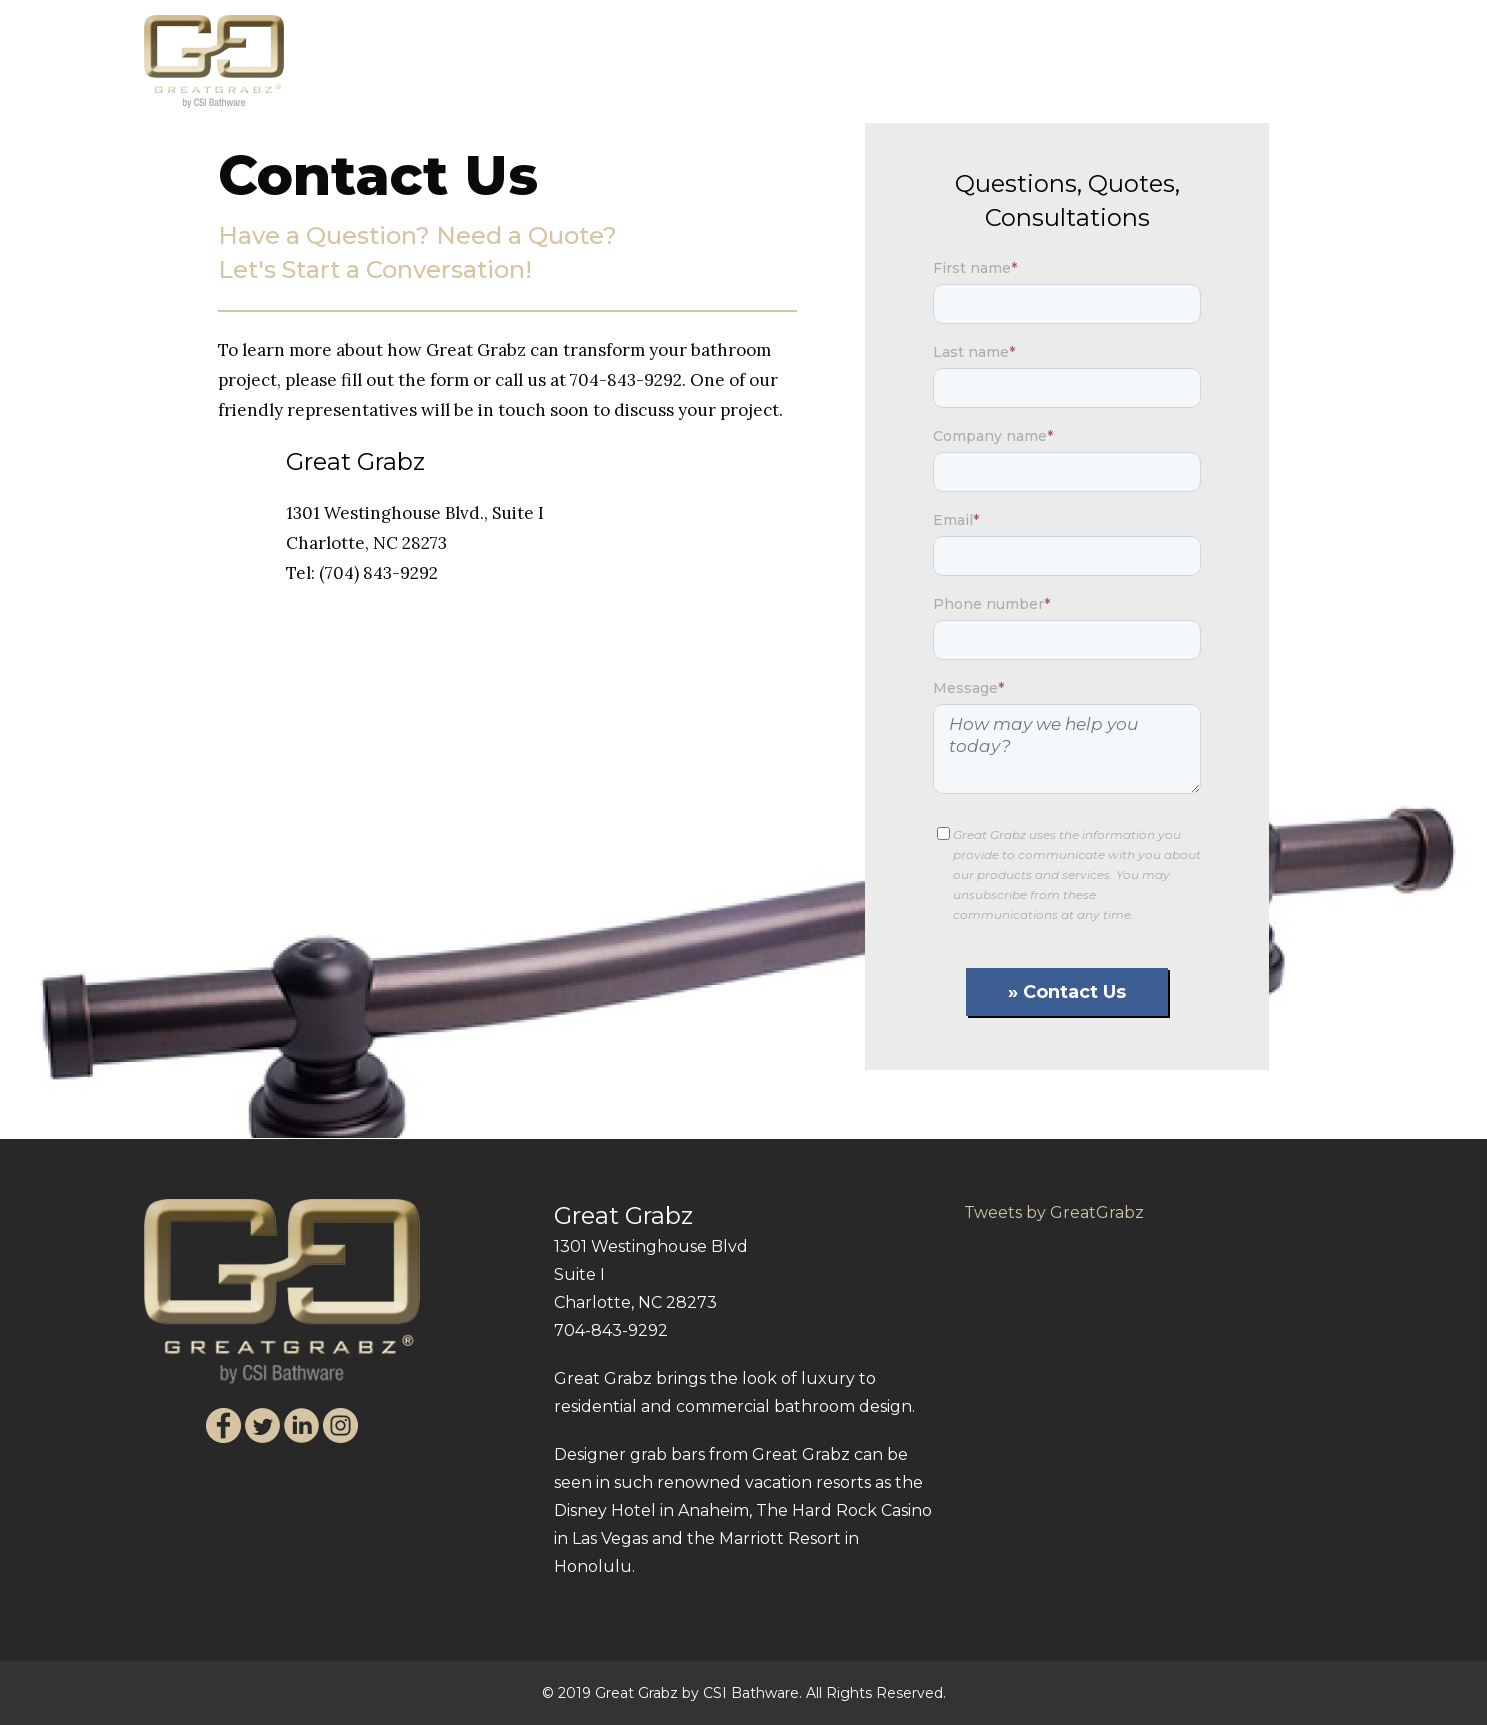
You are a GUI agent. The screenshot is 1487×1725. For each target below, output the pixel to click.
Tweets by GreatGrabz (1054, 1212)
